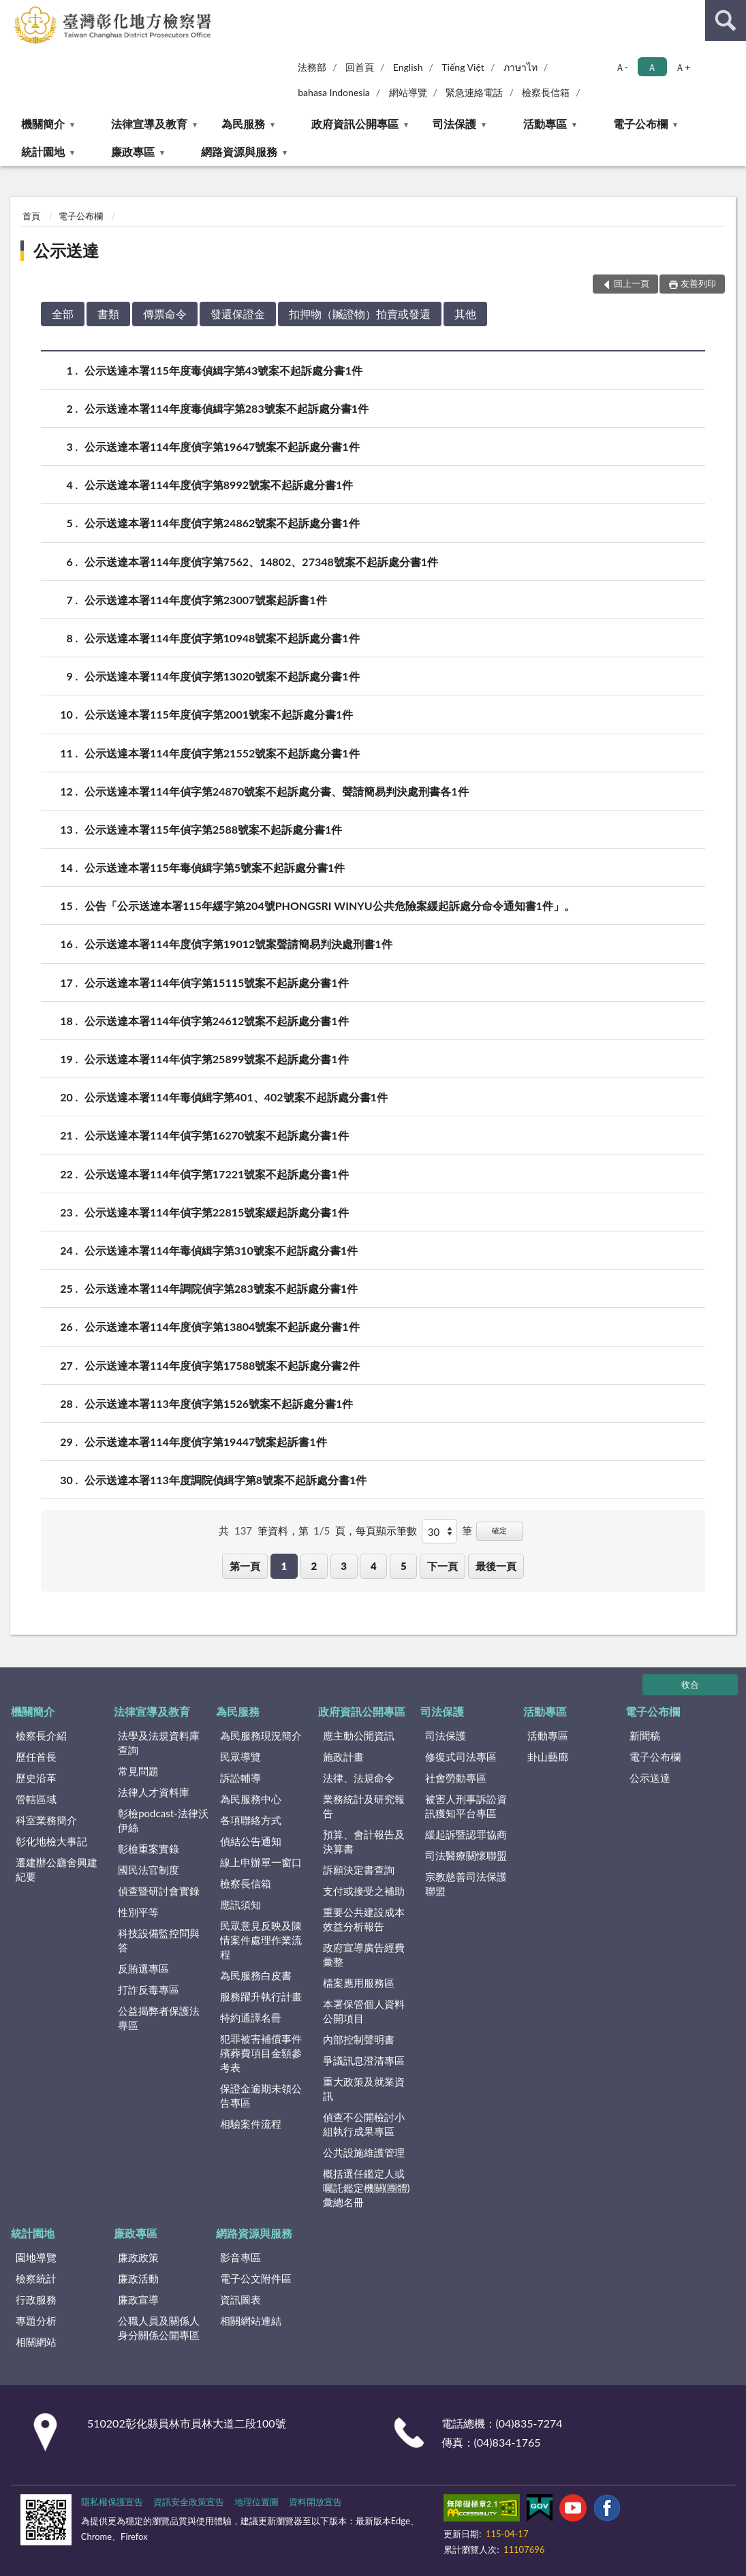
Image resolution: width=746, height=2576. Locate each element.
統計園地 (43, 151)
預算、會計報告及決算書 (364, 1841)
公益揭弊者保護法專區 (159, 2018)
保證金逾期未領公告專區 (261, 2095)
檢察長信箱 (546, 92)
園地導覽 (36, 2257)
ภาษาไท (520, 67)
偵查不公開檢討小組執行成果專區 (364, 2124)
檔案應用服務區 (358, 1983)
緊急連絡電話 (474, 92)
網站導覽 (408, 92)
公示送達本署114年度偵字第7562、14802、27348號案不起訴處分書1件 (261, 561)
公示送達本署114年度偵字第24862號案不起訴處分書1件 (222, 523)
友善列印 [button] (698, 283)
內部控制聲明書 (358, 2039)
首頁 (31, 215)
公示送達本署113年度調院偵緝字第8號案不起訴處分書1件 (225, 1480)
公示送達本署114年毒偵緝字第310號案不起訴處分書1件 (221, 1250)
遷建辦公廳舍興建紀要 (56, 1869)
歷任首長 (36, 1756)
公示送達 (66, 250)
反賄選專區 (143, 1968)
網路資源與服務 (239, 151)
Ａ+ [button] (682, 67)
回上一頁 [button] (631, 283)
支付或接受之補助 (364, 1891)
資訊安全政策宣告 (188, 2501)
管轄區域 (36, 1799)
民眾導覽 (240, 1756)
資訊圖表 (240, 2299)
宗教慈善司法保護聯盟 (466, 1883)
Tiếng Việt (462, 67)
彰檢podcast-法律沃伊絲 (163, 1820)
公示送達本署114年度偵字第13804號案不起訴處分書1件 (222, 1326)
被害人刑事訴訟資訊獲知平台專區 (466, 1806)
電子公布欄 (640, 123)
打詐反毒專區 (148, 1989)
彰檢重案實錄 (148, 1848)
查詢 (725, 20)
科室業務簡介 (46, 1820)
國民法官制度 (148, 1870)
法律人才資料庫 (153, 1792)
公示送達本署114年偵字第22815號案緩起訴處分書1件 (216, 1212)
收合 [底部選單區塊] (690, 1684)
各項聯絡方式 (250, 1820)
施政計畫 (343, 1756)
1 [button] (284, 1566)
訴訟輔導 (240, 1778)
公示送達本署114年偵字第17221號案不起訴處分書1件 (216, 1174)
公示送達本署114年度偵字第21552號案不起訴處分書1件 (222, 753)
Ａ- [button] (621, 67)
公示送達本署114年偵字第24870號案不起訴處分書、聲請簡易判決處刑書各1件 (276, 791)
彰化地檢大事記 (51, 1841)
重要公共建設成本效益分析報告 (364, 1919)
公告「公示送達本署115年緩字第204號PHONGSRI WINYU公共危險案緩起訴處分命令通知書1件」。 (329, 905)
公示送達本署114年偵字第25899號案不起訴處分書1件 (216, 1059)
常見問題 (138, 1771)
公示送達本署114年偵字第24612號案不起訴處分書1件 (216, 1020)
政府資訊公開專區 (355, 123)
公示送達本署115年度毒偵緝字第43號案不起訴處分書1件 (223, 370)
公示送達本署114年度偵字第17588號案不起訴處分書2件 (222, 1365)
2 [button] (314, 1566)
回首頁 (359, 67)
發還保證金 (238, 313)
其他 (465, 313)
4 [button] (374, 1566)
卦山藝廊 (547, 1756)
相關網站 (36, 2342)
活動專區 (545, 123)
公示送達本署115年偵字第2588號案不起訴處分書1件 (213, 829)
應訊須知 (240, 1904)
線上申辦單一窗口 (261, 1862)
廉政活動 (138, 2278)
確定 (499, 1530)
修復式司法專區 (461, 1756)
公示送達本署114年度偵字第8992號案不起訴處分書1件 (218, 484)
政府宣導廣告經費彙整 (364, 1954)
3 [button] (344, 1566)
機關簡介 (43, 123)
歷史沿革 (36, 1778)
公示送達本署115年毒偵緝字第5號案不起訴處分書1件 (214, 867)
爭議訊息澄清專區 (364, 2060)
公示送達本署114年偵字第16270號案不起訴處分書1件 (216, 1135)
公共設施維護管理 (364, 2152)
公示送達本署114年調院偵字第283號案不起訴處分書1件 (221, 1288)
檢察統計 (36, 2278)
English (408, 67)
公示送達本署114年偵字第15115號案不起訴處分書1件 (216, 982)
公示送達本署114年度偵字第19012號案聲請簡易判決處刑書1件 (238, 944)
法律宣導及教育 (149, 123)
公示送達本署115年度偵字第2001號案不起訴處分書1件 (218, 714)
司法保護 (454, 123)
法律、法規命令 (358, 1778)
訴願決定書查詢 (358, 1870)
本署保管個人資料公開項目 (364, 2011)
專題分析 (36, 2320)
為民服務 (243, 123)
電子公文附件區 (256, 2278)
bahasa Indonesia (334, 92)
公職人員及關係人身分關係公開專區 (159, 2327)
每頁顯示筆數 (386, 1530)
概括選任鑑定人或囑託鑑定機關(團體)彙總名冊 (366, 2187)
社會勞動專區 (455, 1778)
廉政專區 (133, 151)
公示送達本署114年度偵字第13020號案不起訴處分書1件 (222, 676)
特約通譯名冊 (250, 2017)
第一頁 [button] (245, 1566)
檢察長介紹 (41, 1735)
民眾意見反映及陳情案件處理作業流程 (261, 1939)
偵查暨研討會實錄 (159, 1891)
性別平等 (138, 1912)
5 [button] (404, 1566)
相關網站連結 (250, 2320)
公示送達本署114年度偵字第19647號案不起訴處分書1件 (222, 446)
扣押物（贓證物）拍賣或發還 (360, 313)
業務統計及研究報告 (364, 1806)
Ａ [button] (652, 67)
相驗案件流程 (250, 2124)
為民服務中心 (250, 1799)
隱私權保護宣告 (112, 2501)
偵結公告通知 (250, 1841)
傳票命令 (165, 313)
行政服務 (36, 2299)
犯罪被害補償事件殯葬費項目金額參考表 (261, 2052)
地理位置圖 (256, 2501)
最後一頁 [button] (496, 1566)
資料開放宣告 (315, 2501)
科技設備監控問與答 (159, 1940)
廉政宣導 (138, 2299)
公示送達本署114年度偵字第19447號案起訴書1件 (205, 1441)
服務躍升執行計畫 (261, 1996)
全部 (63, 313)
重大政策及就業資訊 (364, 2088)
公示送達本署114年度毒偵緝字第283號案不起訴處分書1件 (226, 408)
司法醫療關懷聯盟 (466, 1855)
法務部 (312, 67)
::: (10, 10)
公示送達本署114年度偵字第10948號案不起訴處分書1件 (222, 638)
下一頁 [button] (442, 1566)
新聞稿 (645, 1735)
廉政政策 (138, 2257)
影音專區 (240, 2257)
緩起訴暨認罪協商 (466, 1834)
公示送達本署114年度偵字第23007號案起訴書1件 (205, 600)
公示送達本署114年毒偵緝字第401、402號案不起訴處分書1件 (236, 1097)
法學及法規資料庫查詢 (159, 1742)
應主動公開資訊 (358, 1735)
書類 (108, 313)
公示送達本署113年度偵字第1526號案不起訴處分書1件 (218, 1403)
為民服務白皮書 (256, 1975)
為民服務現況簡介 (261, 1735)
